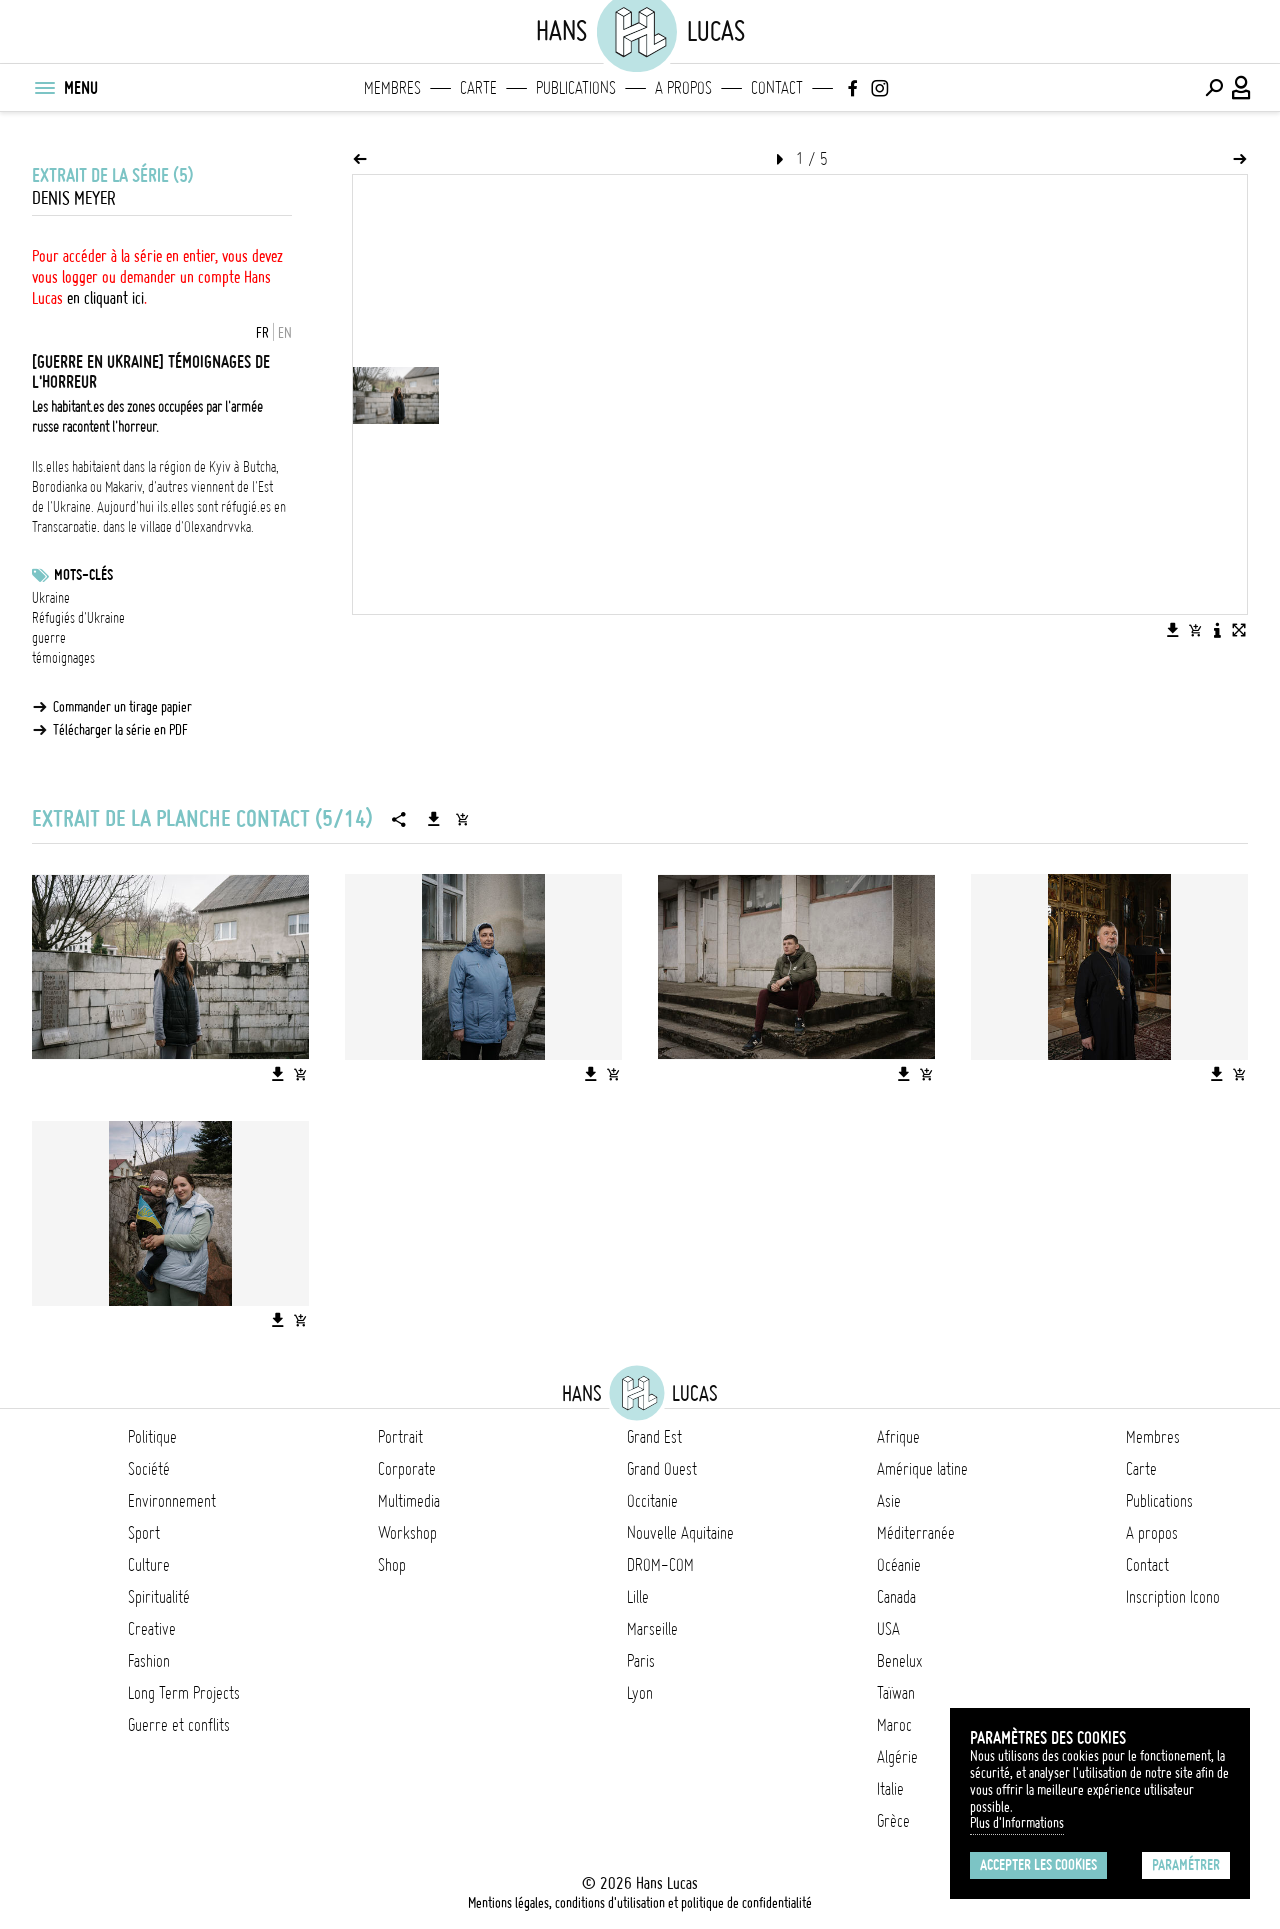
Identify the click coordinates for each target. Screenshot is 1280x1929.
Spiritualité (159, 1597)
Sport (144, 1533)
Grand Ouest (662, 1469)
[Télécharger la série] (434, 819)
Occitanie (652, 1501)
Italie (890, 1789)
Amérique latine (922, 1469)
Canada (896, 1597)
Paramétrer (1186, 1865)
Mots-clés (83, 575)
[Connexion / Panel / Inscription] (1242, 88)
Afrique (898, 1437)
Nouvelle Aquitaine (680, 1533)
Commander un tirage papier (122, 707)
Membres (392, 88)
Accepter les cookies (1038, 1865)
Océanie (899, 1565)
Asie (889, 1501)
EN (285, 333)
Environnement (172, 1501)
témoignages (63, 658)
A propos (683, 88)
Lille (638, 1597)
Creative (152, 1629)
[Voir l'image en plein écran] (1239, 630)
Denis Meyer (74, 198)
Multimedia (409, 1501)
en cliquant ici (105, 298)
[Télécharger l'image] (1173, 630)
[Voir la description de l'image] (1217, 630)
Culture (149, 1565)
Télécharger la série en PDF (120, 730)
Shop (392, 1565)
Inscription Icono (1173, 1597)
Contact (777, 88)
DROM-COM (660, 1565)
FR (262, 333)
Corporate (407, 1469)
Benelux (899, 1661)
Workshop (407, 1533)
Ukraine (51, 598)
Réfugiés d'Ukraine (78, 618)
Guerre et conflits (179, 1725)
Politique (152, 1437)
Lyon (640, 1693)
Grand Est (654, 1437)
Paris (641, 1661)
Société (149, 1469)
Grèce (893, 1821)
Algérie (897, 1757)
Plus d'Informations (1017, 1823)
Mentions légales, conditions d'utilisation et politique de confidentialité (640, 1903)
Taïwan (896, 1693)
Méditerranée (916, 1533)
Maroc (894, 1725)
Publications (576, 88)
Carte (478, 88)
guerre (49, 638)
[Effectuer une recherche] (1214, 88)
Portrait (400, 1437)
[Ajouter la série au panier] (462, 819)
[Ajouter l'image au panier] (1195, 630)
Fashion (149, 1661)
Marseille (652, 1629)
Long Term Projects (184, 1693)
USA (888, 1629)
